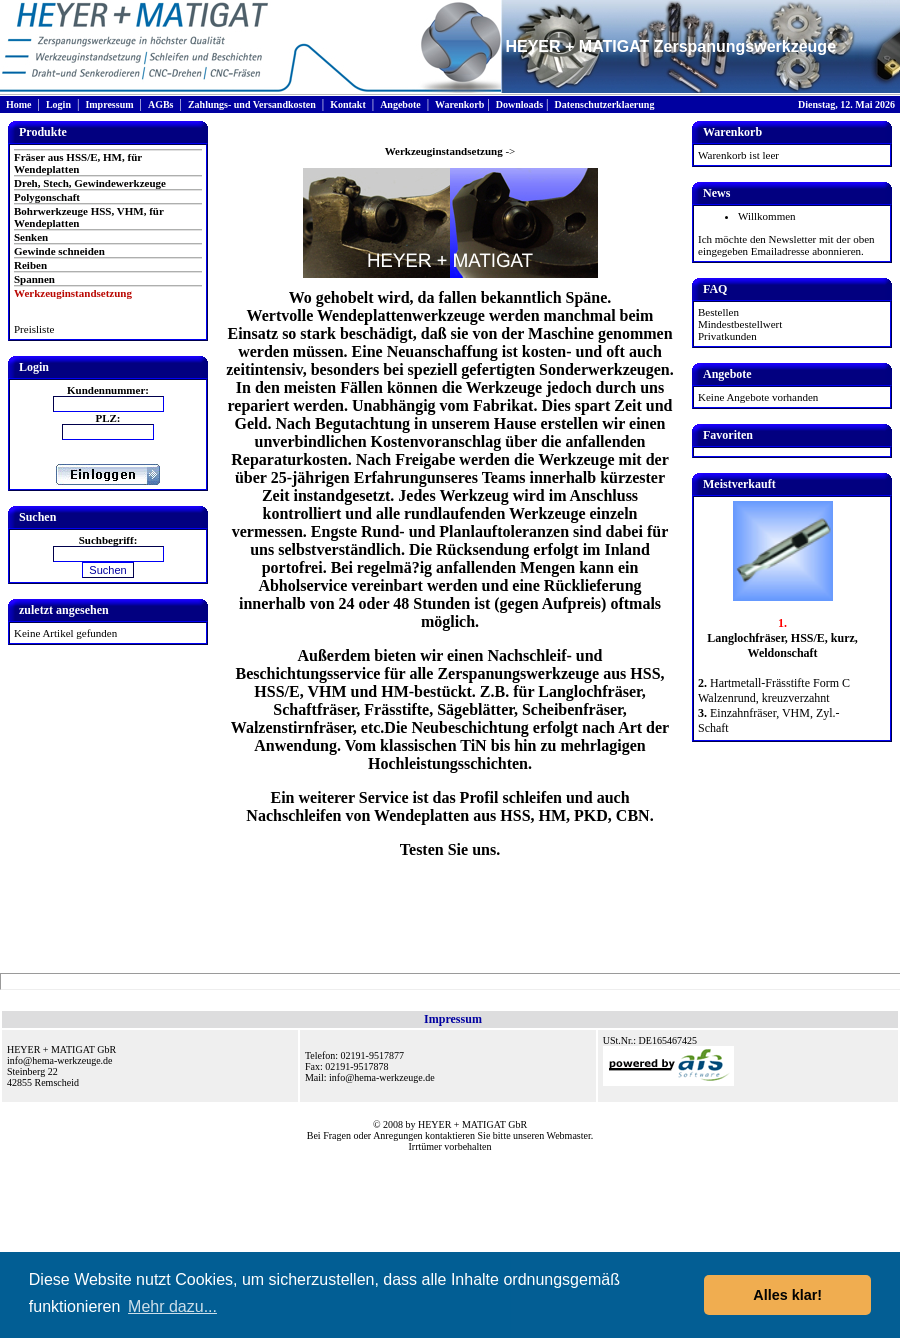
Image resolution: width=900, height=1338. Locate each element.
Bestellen (718, 312)
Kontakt (348, 104)
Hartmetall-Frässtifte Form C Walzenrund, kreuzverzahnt (774, 690)
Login (58, 104)
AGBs (161, 104)
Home (19, 104)
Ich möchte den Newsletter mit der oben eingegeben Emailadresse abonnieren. (786, 245)
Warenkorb (459, 104)
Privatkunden (727, 336)
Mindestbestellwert (740, 324)
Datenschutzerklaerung (604, 104)
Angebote (400, 104)
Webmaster (569, 1135)
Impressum (109, 104)
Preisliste (34, 329)
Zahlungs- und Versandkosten (252, 104)
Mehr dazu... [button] (172, 1306)
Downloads (519, 104)
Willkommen (767, 216)
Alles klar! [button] (787, 1295)
